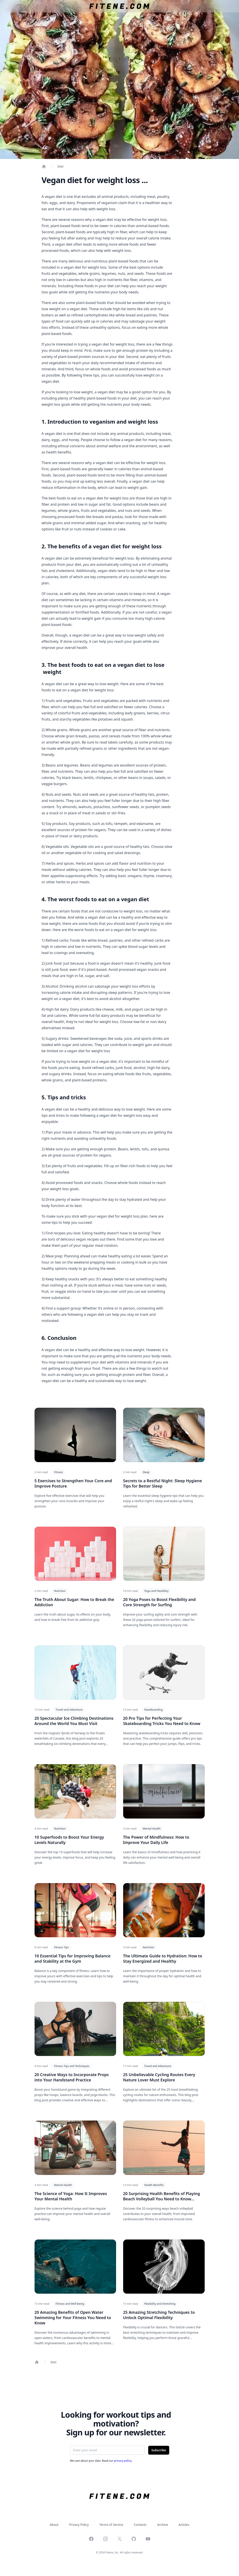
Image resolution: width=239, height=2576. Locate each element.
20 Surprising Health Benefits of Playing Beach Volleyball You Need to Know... (161, 2196)
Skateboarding (153, 1710)
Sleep (146, 1472)
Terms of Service (111, 2524)
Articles (184, 2524)
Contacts (140, 2524)
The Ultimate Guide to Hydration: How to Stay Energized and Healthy (162, 1958)
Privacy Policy (79, 2524)
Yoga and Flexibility (156, 1591)
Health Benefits (154, 2185)
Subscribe (158, 2450)
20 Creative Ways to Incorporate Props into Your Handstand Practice (72, 2077)
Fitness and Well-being (70, 2304)
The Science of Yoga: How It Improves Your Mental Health (71, 2196)
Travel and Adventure (69, 1710)
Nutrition (60, 1591)
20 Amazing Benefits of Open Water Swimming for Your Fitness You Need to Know (73, 2317)
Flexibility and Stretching (159, 2304)
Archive (162, 2524)
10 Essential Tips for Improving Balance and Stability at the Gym (73, 1958)
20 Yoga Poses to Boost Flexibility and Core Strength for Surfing (159, 1602)
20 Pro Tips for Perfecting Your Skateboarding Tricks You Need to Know (161, 1720)
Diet (61, 166)
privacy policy (123, 2461)
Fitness (58, 1472)
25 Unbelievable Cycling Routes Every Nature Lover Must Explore (159, 2077)
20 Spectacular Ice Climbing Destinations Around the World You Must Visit (74, 1720)
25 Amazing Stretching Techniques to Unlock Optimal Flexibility (159, 2315)
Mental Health (152, 1828)
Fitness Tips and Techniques (71, 2066)
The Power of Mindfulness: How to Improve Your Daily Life (156, 1839)
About (54, 2524)
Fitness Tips (61, 1947)
